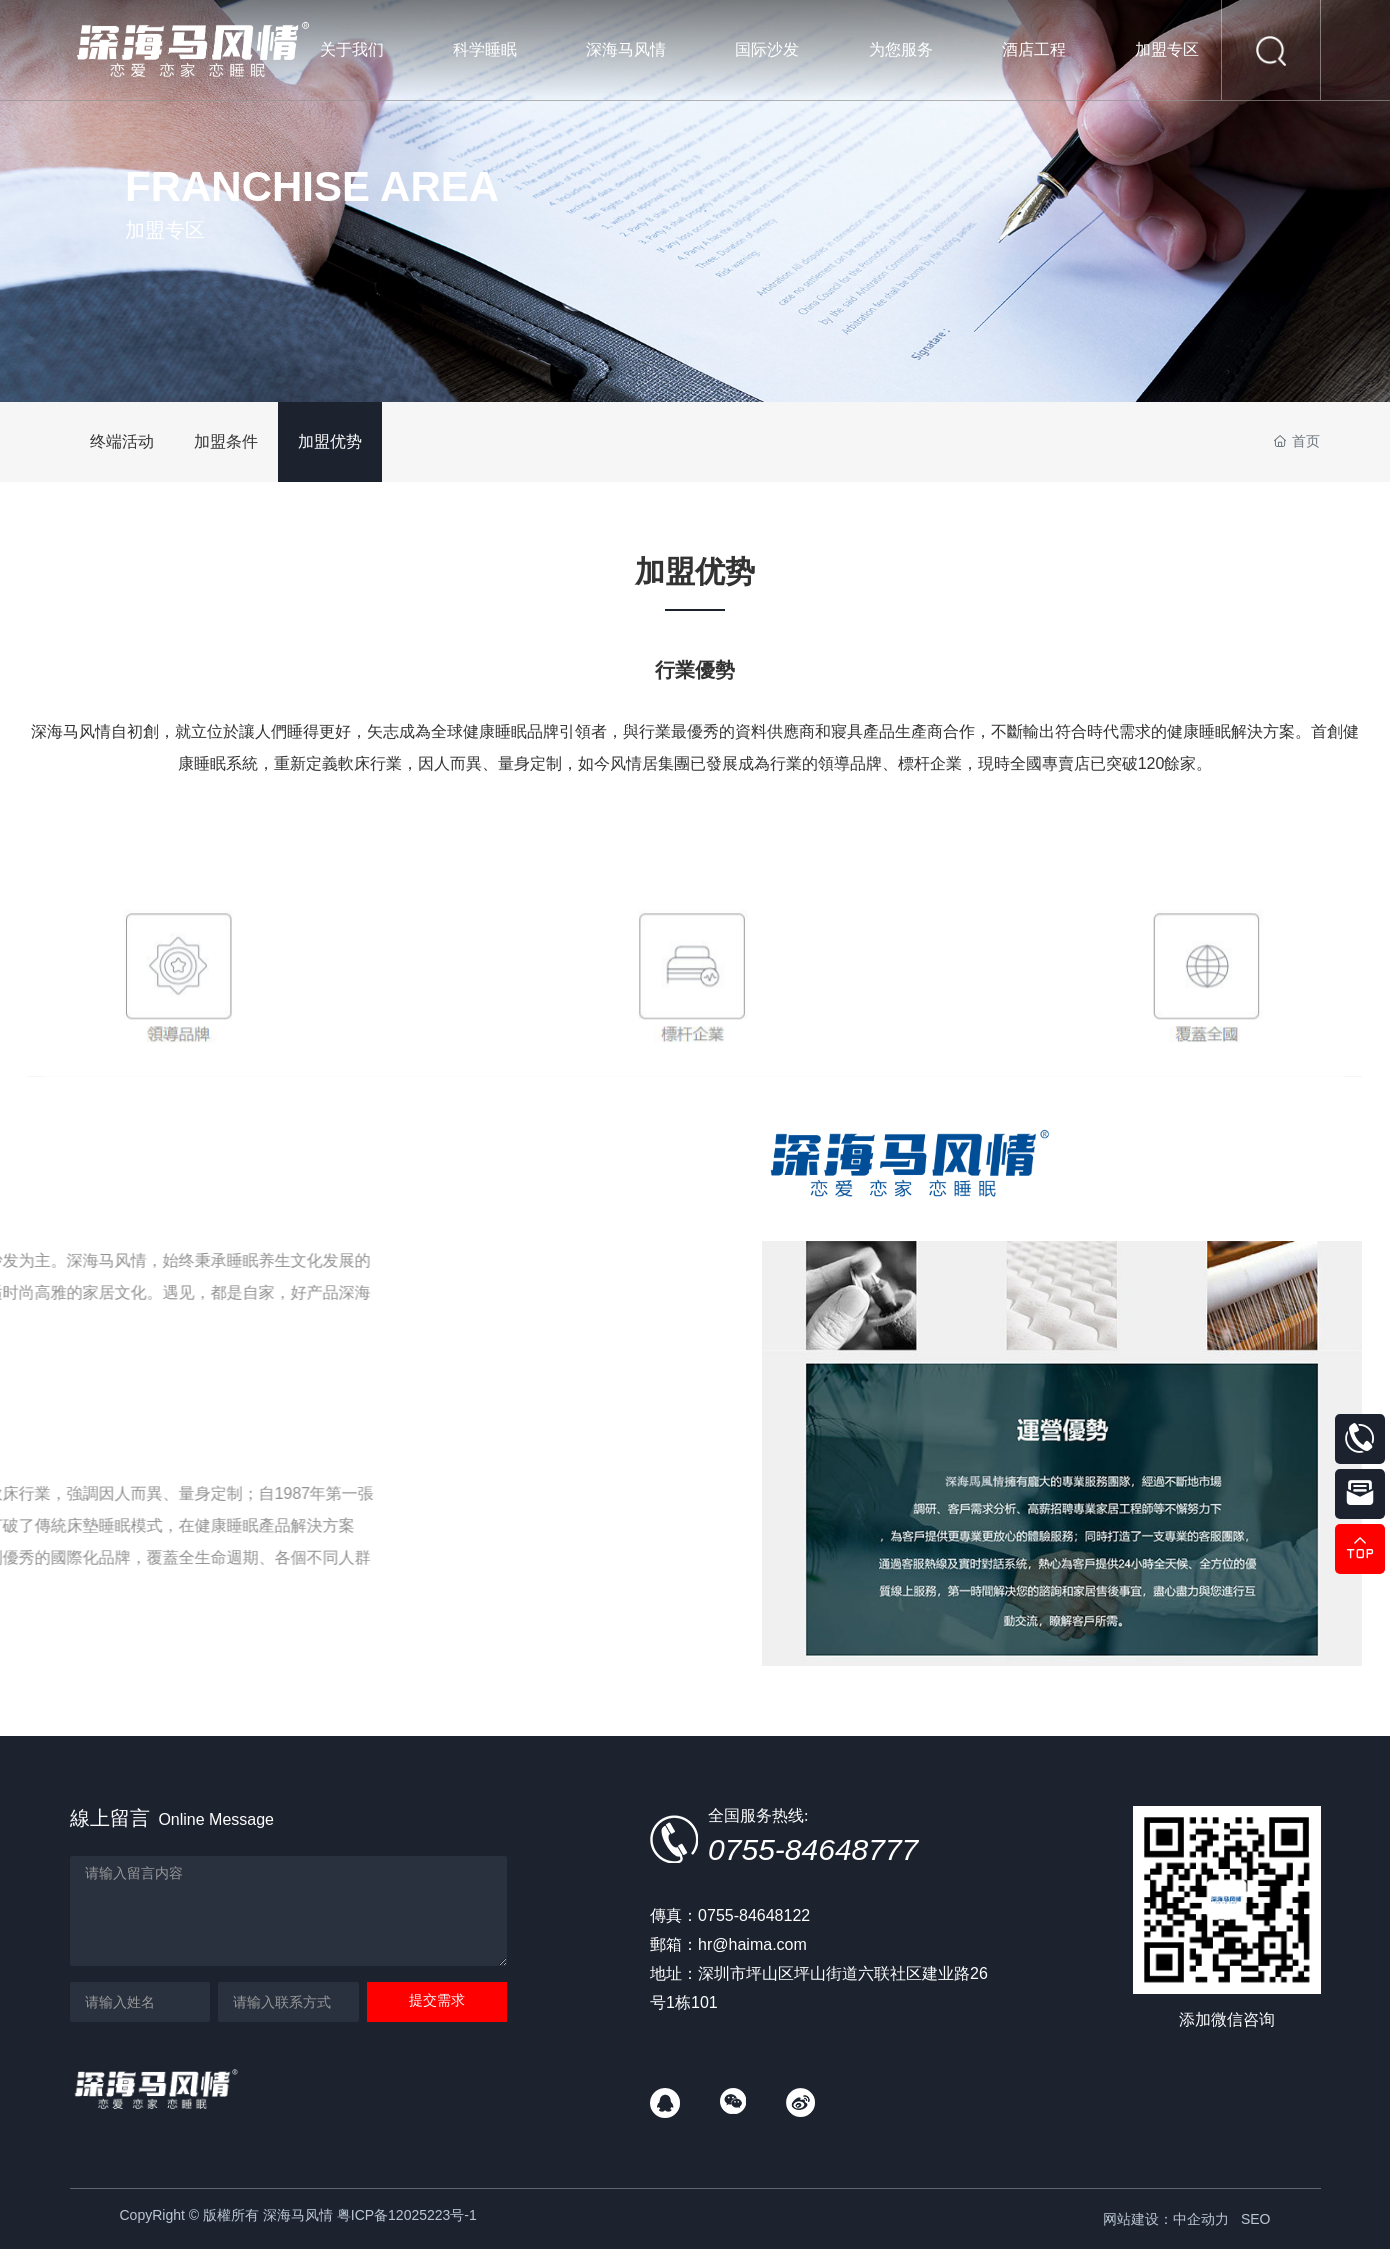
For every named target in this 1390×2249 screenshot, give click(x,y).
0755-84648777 (813, 1849)
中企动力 (1201, 2219)
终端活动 (122, 441)
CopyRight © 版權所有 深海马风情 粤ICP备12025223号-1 (298, 2215)
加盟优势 (330, 441)
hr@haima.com (752, 1944)
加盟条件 (226, 441)
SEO (1256, 2219)
